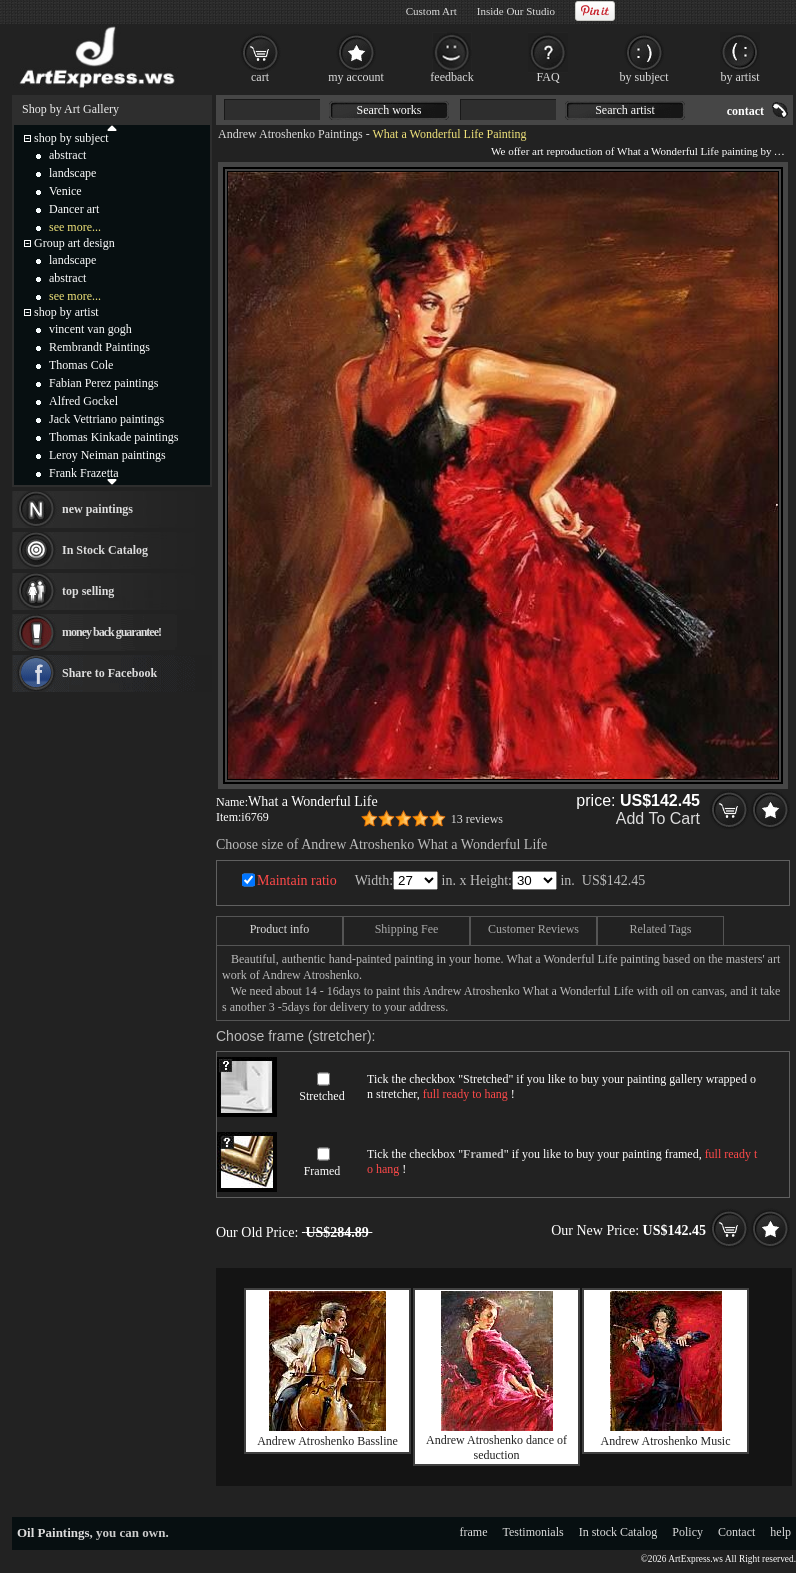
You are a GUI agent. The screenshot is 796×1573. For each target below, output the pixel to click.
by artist (740, 77)
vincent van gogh (90, 329)
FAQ (547, 77)
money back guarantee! (111, 632)
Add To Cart (658, 818)
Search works (389, 110)
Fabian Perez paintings (103, 383)
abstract (67, 155)
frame (474, 1532)
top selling (88, 591)
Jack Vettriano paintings (106, 419)
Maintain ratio (297, 880)
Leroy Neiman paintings (107, 455)
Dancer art (74, 209)
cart (260, 77)
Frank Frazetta (84, 473)
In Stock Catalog (105, 550)
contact (745, 111)
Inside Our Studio (516, 11)
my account (356, 77)
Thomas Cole (81, 365)
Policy (687, 1532)
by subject (644, 77)
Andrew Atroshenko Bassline (327, 1441)
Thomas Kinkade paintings (113, 437)
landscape (72, 173)
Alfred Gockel (83, 401)
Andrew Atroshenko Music (666, 1441)
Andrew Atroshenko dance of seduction (496, 1447)
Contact (736, 1532)
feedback (451, 77)
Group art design (74, 243)
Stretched (321, 1096)
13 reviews (477, 819)
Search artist (625, 110)
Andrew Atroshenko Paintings (290, 134)
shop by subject (71, 138)
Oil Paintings (53, 1532)
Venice (65, 191)
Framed (322, 1171)
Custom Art (431, 11)
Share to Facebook (109, 673)
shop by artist (66, 312)
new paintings (97, 509)
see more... (75, 227)
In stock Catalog (618, 1532)
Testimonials (533, 1532)
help (780, 1532)
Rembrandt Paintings (99, 347)
